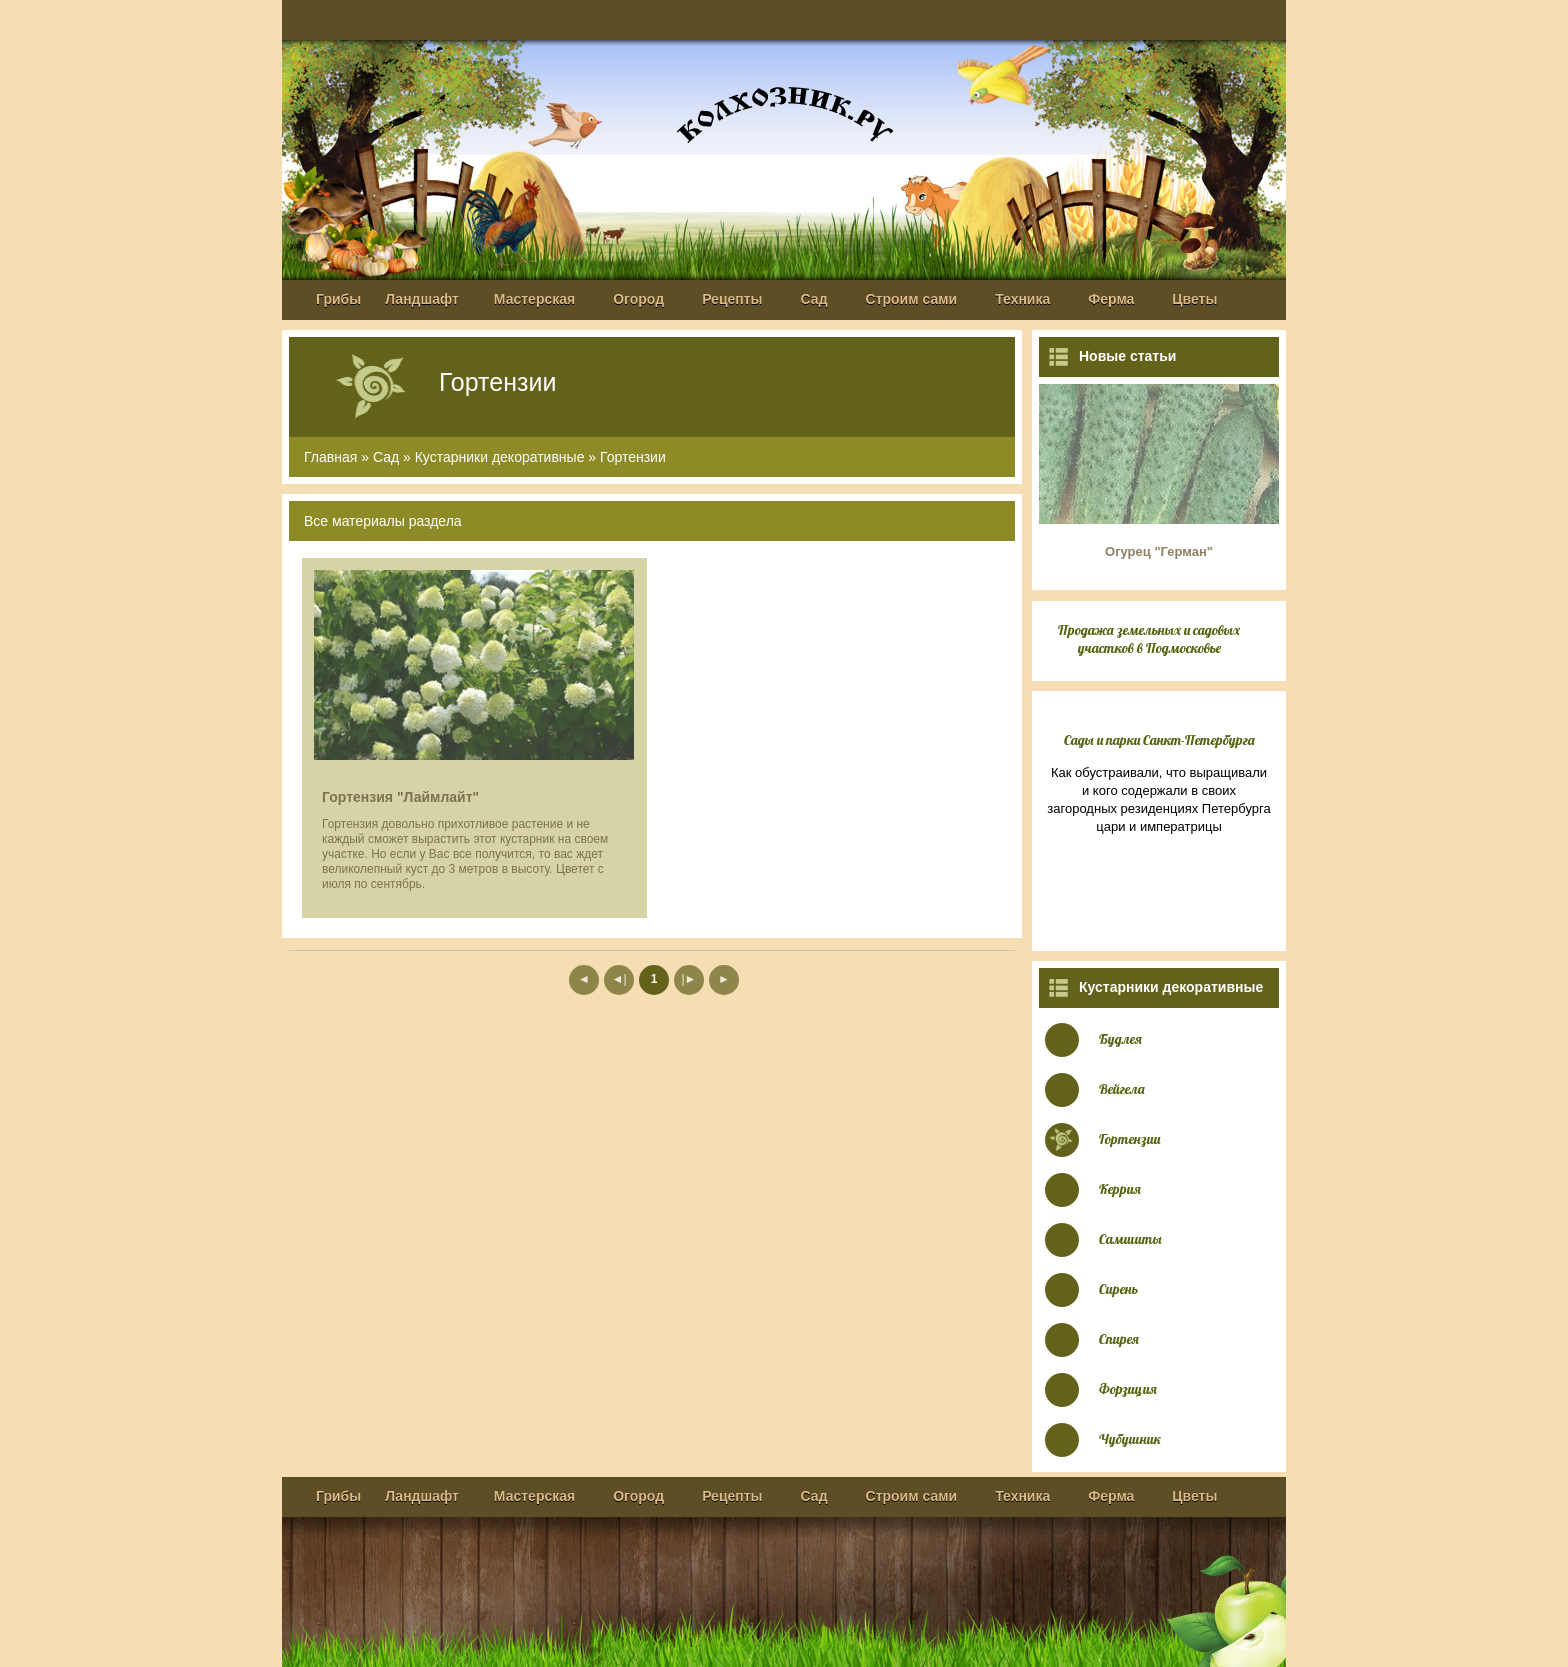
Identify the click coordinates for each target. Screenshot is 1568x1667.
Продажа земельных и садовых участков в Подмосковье (1149, 639)
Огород (638, 299)
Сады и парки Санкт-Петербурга (1159, 740)
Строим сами (912, 299)
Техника (1022, 299)
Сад (814, 299)
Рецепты (732, 299)
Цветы (1194, 299)
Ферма (1111, 299)
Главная (330, 457)
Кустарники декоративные (500, 457)
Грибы (338, 299)
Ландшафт (422, 299)
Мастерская (534, 299)
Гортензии (633, 457)
